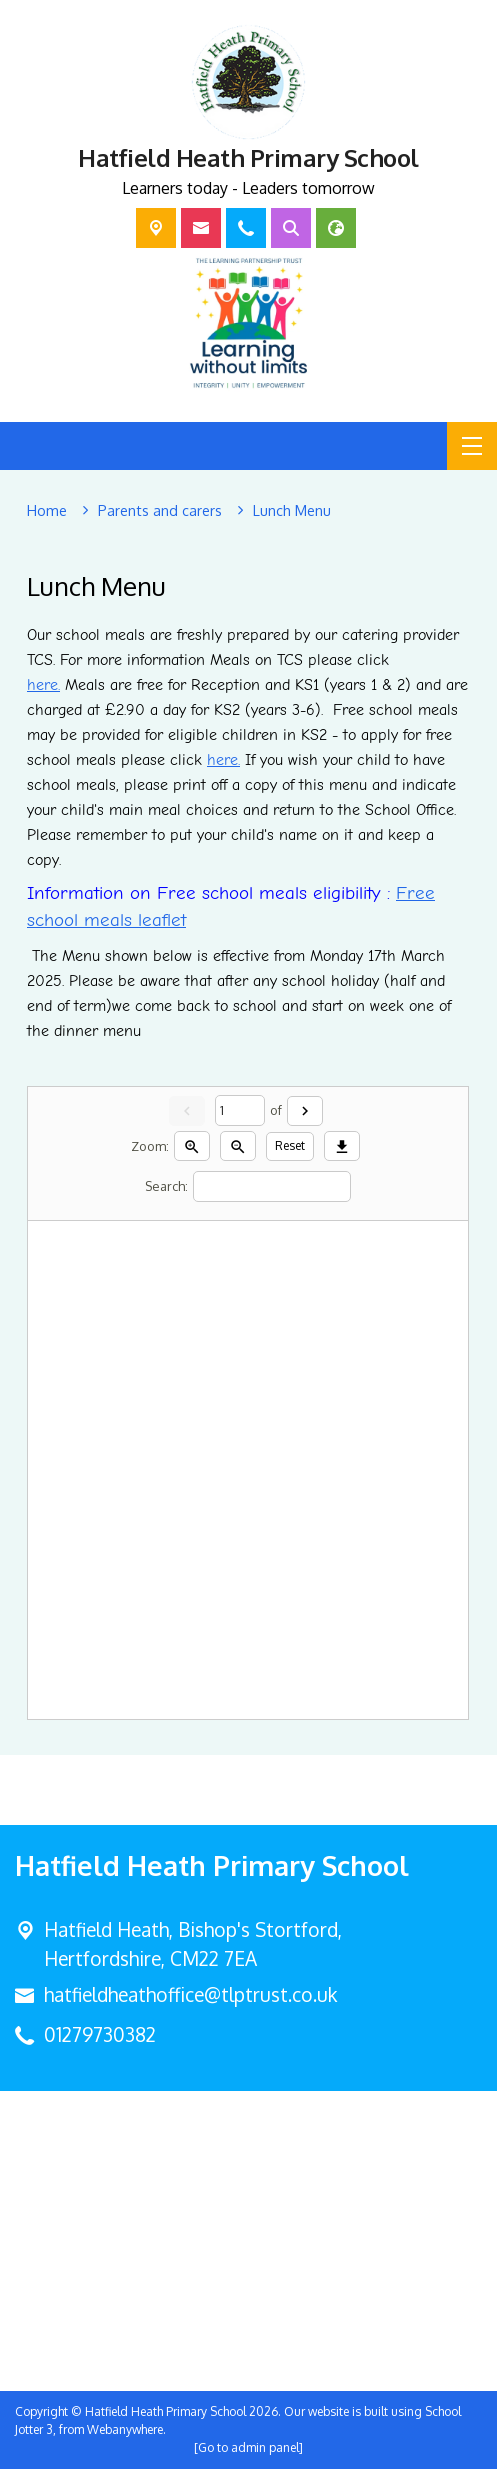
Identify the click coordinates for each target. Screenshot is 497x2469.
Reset (290, 1146)
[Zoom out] (238, 1147)
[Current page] (240, 1111)
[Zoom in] (192, 1147)
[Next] (305, 1111)
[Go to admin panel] (248, 2447)
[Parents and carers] (160, 511)
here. (223, 760)
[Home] (47, 511)
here (42, 685)
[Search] (272, 1186)
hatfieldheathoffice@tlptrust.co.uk (190, 1994)
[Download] (342, 1147)
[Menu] (472, 446)
